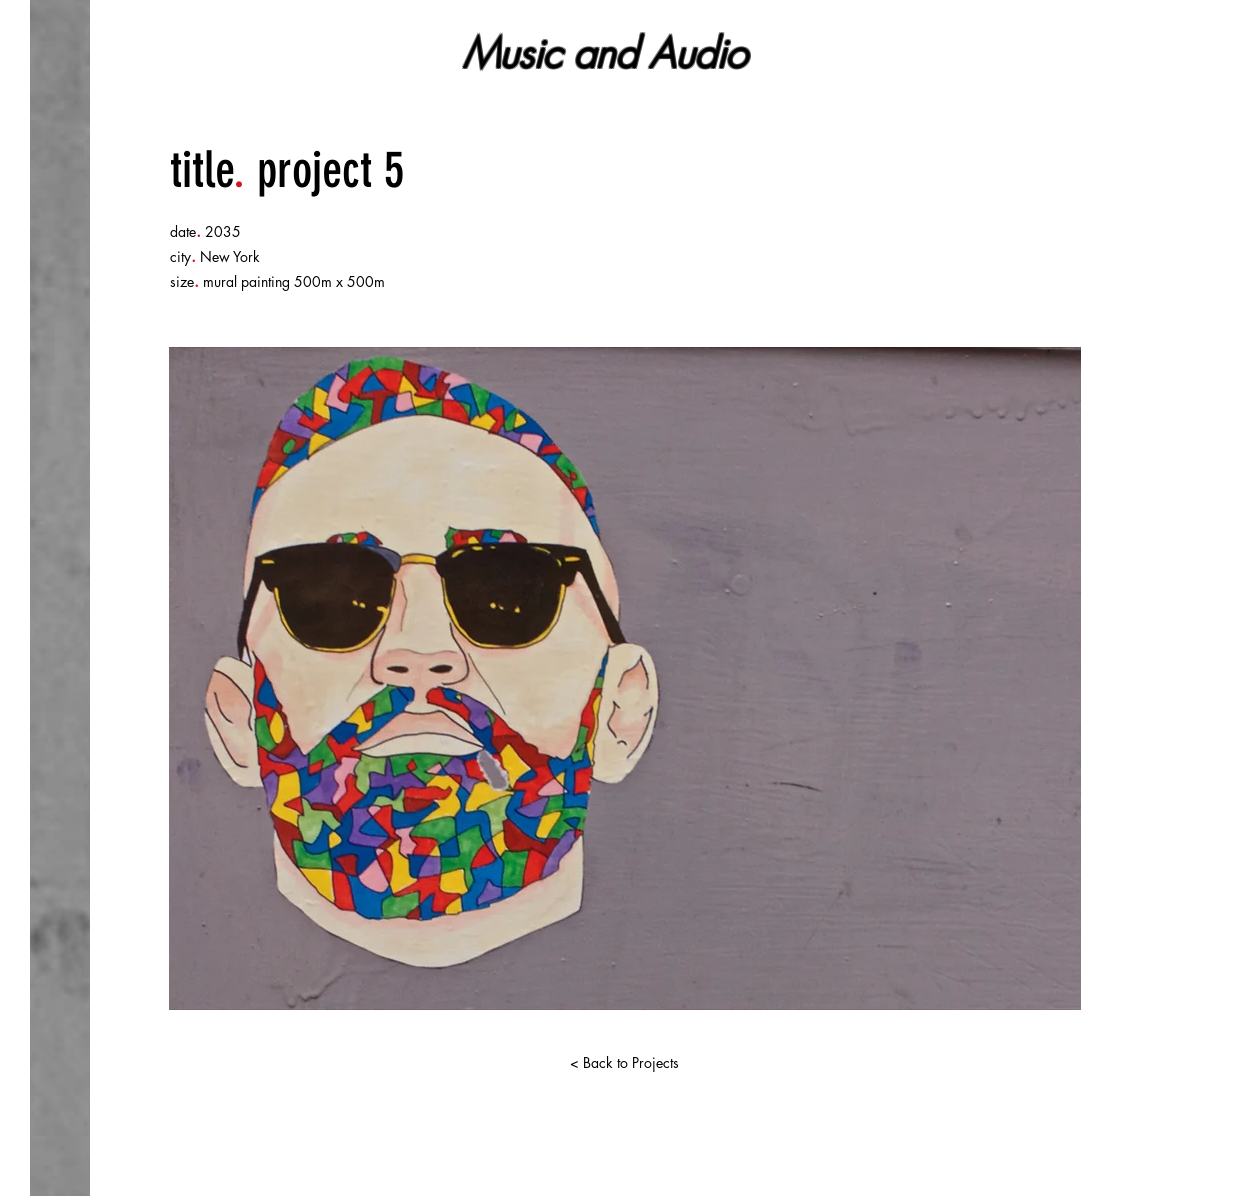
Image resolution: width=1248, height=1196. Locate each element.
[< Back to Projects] (624, 1063)
